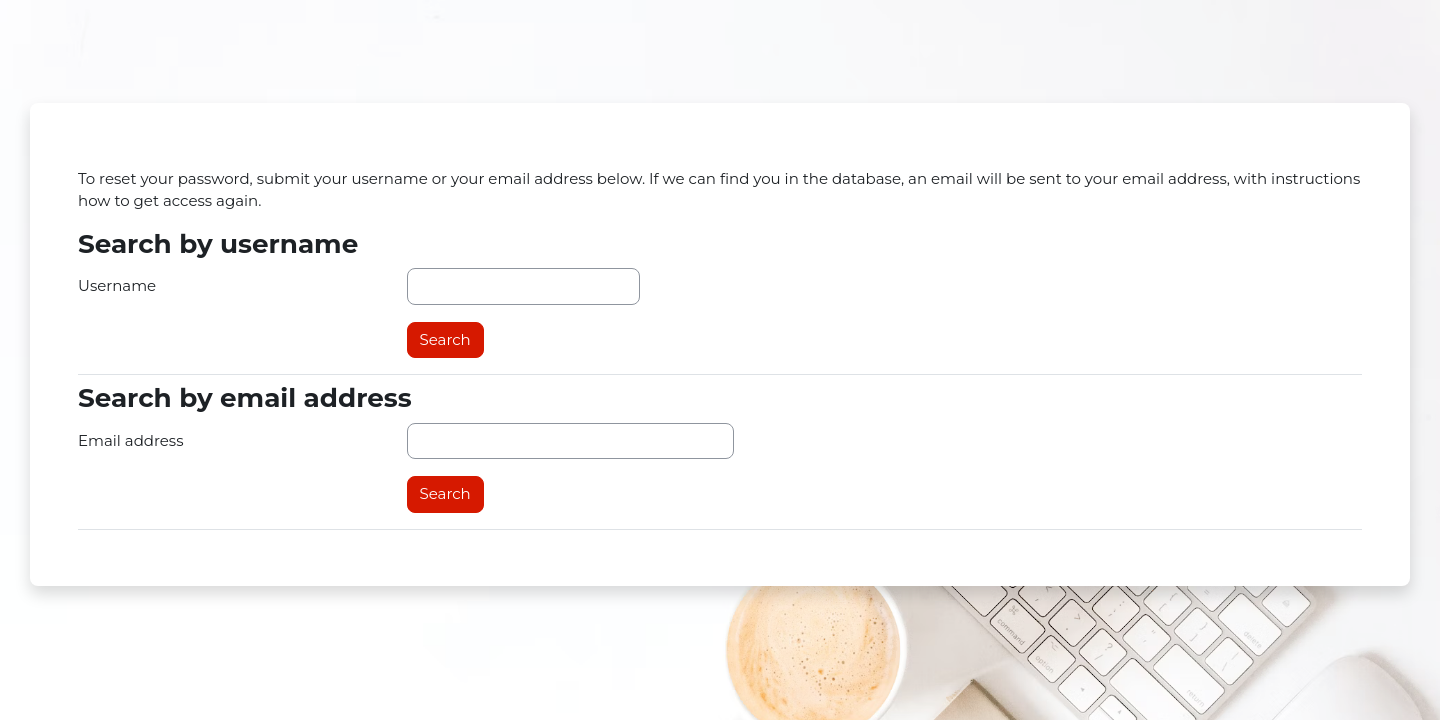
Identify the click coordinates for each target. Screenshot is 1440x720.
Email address (131, 440)
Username (117, 285)
